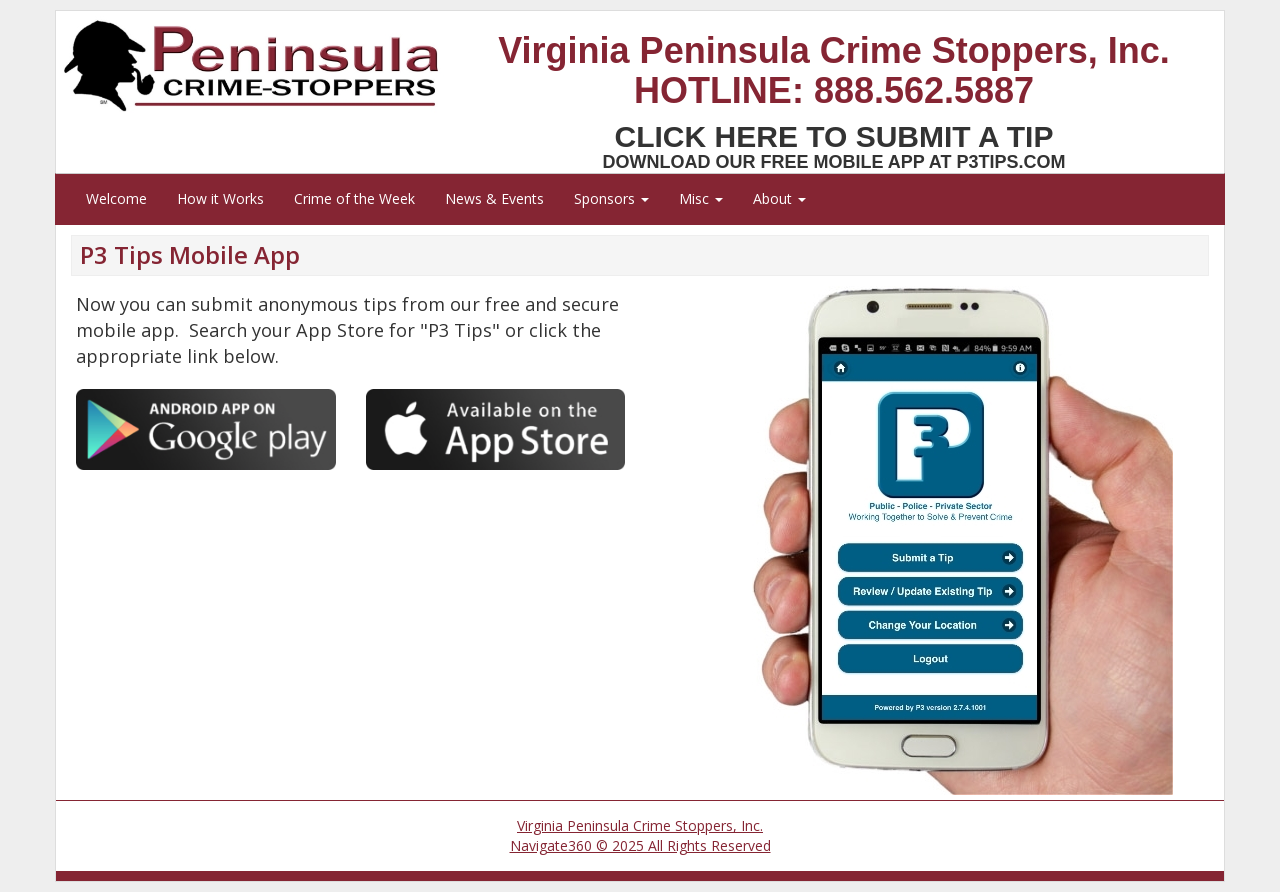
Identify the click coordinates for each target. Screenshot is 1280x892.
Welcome (116, 198)
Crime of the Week (354, 198)
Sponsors (611, 198)
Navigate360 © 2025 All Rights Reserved (640, 845)
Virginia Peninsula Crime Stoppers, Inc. (640, 825)
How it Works (220, 198)
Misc (701, 198)
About (779, 198)
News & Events (494, 198)
